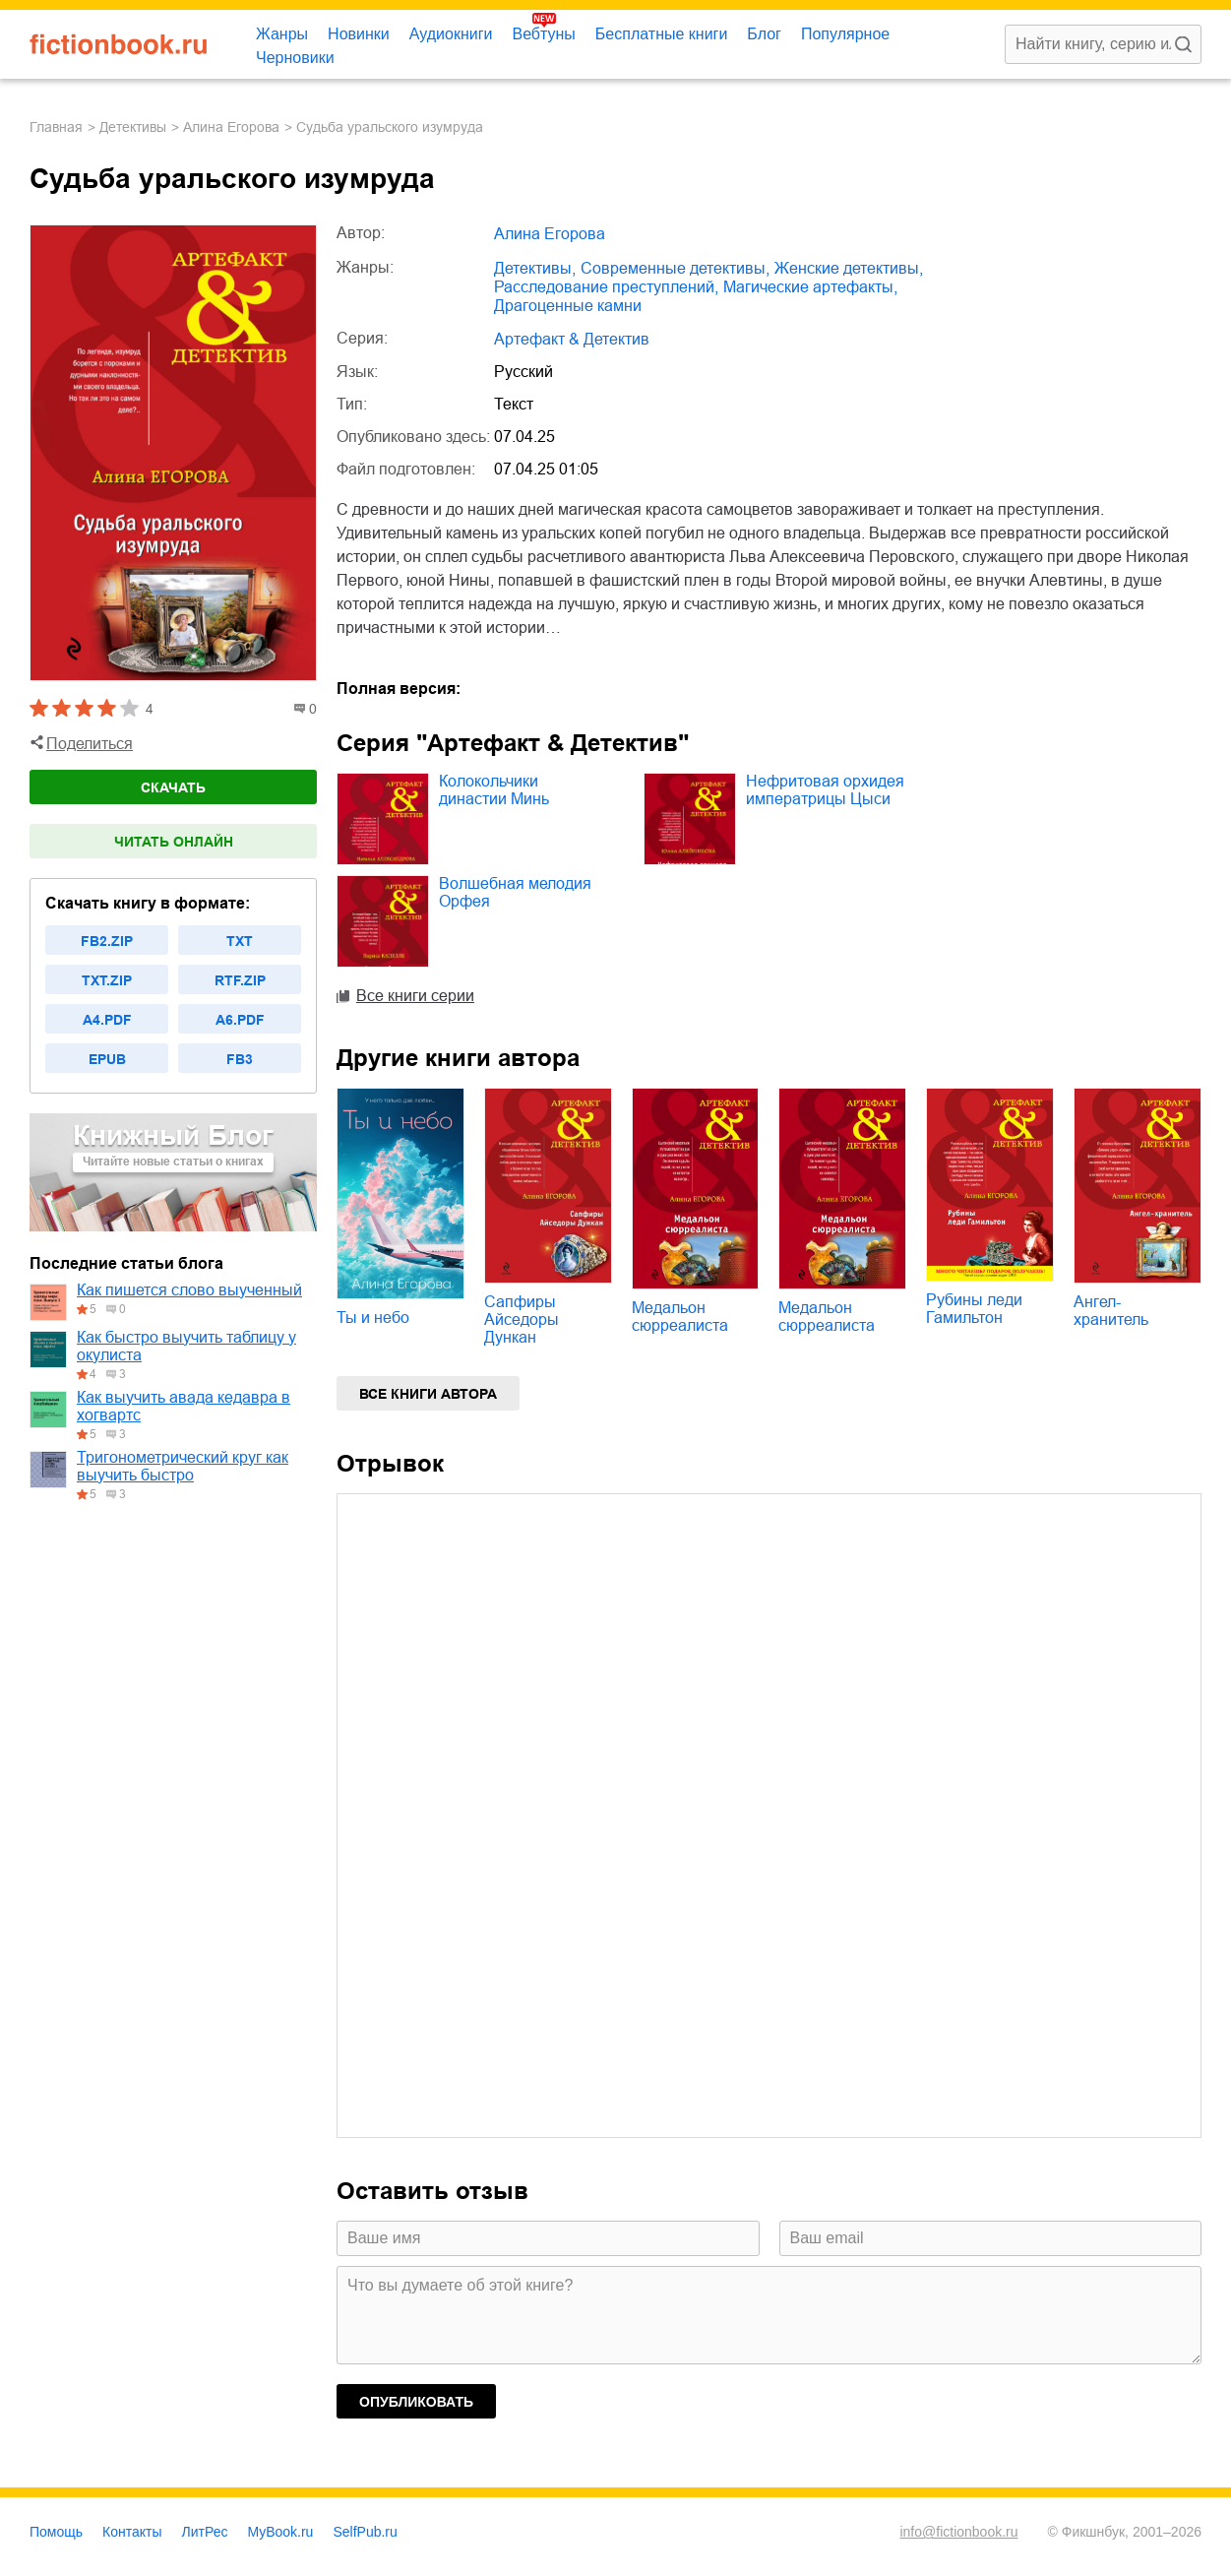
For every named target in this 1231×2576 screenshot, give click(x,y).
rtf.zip (240, 980)
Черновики (295, 57)
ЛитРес (205, 2532)
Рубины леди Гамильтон (974, 1308)
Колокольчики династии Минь (494, 790)
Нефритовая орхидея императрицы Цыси (825, 790)
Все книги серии (415, 995)
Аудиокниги (451, 34)
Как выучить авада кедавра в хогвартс (183, 1406)
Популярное (845, 34)
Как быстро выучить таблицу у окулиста (186, 1346)
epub (107, 1059)
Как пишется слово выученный (189, 1290)
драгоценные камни (568, 305)
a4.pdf (107, 1020)
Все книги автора (428, 1394)
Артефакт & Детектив (571, 339)
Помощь (56, 2532)
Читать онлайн (173, 841)
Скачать (173, 787)
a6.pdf (240, 1020)
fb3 (239, 1059)
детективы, (535, 268)
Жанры (282, 34)
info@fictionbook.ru (958, 2532)
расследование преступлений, (606, 287)
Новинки (359, 34)
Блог (764, 34)
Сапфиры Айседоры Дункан (521, 1319)
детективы (132, 127)
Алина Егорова (231, 127)
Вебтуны (543, 34)
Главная (56, 127)
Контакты (131, 2532)
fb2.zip (107, 941)
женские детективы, (848, 268)
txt (239, 941)
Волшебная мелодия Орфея (515, 892)
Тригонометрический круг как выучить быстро (182, 1466)
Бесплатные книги (661, 34)
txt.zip (107, 980)
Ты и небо (373, 1317)
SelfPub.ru (365, 2532)
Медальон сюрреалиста (680, 1316)
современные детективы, (675, 268)
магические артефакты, (810, 287)
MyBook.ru (281, 2532)
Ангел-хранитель (1111, 1310)
